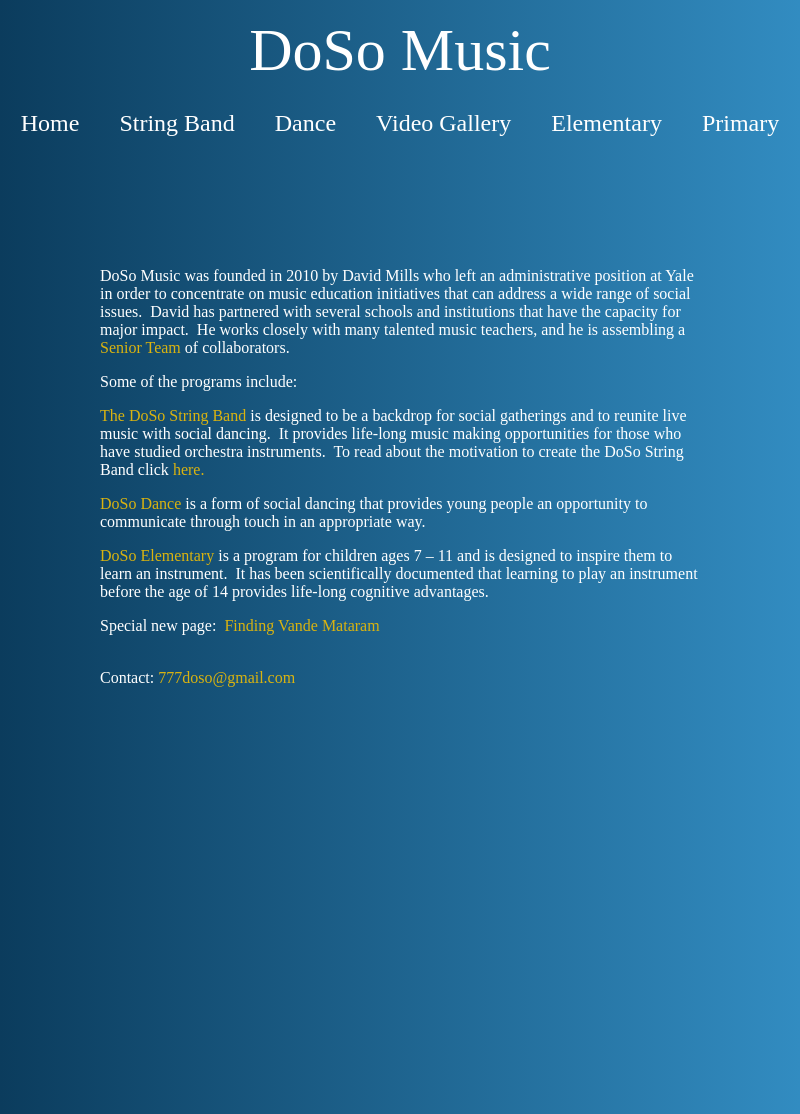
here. (189, 469)
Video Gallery (443, 123)
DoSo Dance (140, 503)
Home (50, 123)
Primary (740, 123)
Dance (305, 123)
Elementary (606, 123)
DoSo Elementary (157, 555)
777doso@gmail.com (226, 677)
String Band (176, 123)
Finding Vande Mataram (301, 625)
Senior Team (140, 347)
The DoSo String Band (173, 415)
